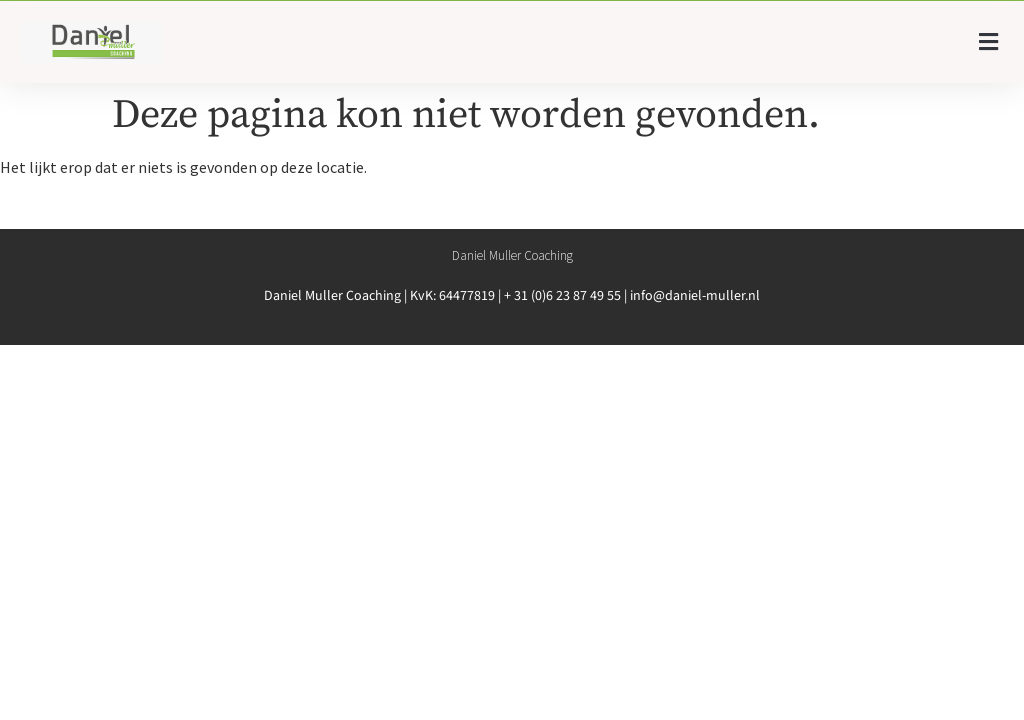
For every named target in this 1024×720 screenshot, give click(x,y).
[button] (989, 42)
